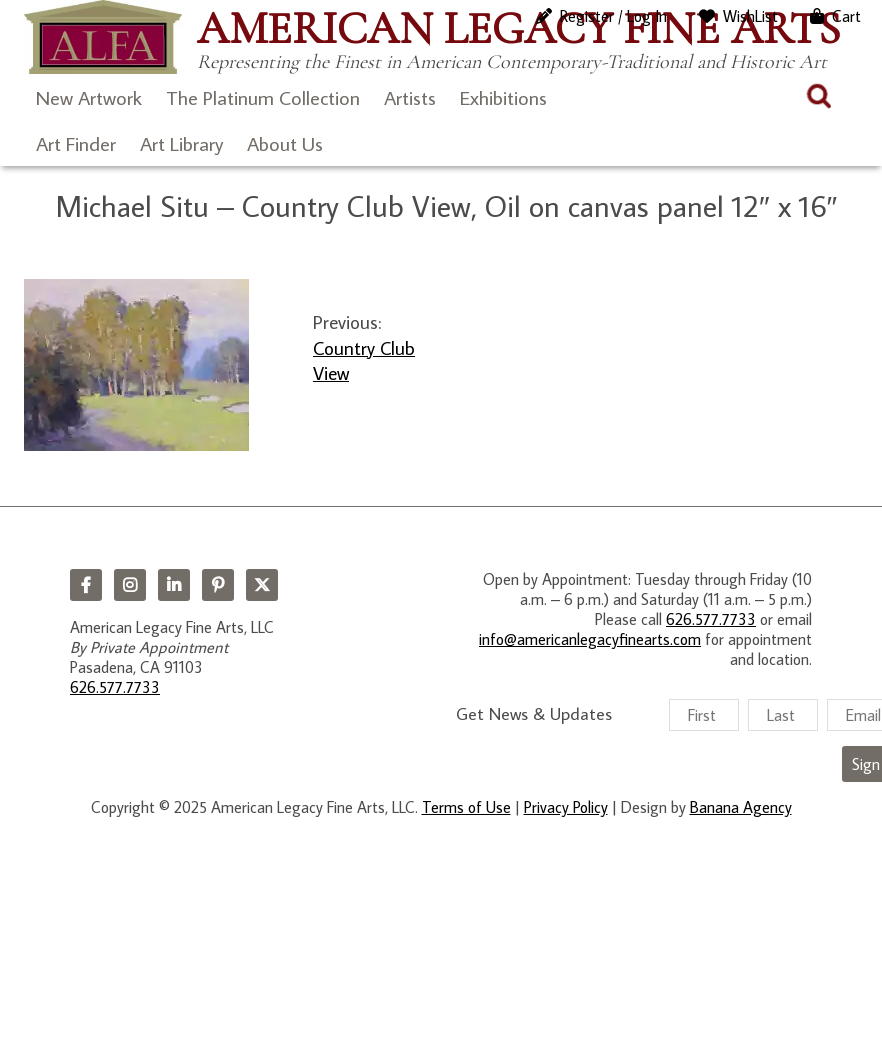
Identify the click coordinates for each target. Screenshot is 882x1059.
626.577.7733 (115, 687)
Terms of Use (466, 807)
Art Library (181, 143)
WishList (750, 16)
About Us (285, 143)
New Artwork (89, 97)
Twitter (262, 585)
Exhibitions (503, 97)
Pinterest (218, 585)
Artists (410, 97)
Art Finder (76, 143)
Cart (846, 16)
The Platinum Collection (263, 97)
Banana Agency (741, 807)
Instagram (130, 585)
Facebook (86, 585)
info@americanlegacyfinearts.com (590, 639)
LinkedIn (174, 585)
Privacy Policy (566, 807)
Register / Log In (613, 16)
